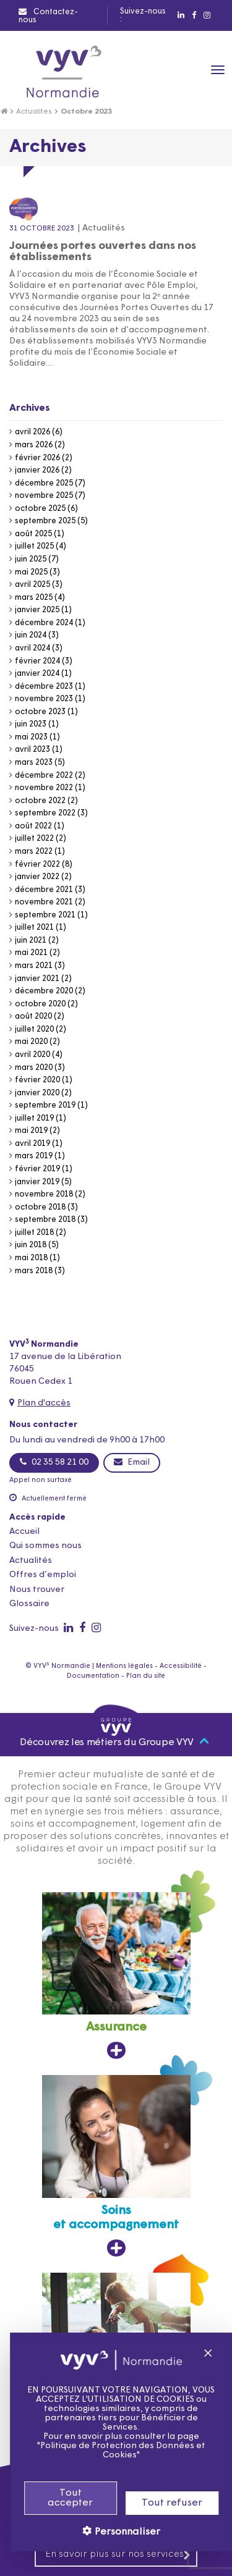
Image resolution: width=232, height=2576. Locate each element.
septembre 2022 (45, 813)
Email (132, 1462)
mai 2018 (31, 1258)
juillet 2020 (34, 1029)
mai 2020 (31, 1042)
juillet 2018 (34, 1233)
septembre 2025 (45, 521)
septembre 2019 (45, 1105)
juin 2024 (30, 635)
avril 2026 (32, 432)
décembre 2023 (44, 687)
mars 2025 (34, 598)
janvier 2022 (37, 877)
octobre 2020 (40, 1004)
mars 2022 (34, 852)
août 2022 (33, 826)
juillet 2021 (34, 928)
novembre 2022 (44, 788)
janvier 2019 (37, 1182)
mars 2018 (34, 1271)
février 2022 (37, 865)
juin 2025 (30, 559)
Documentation (93, 1676)
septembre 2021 (45, 915)
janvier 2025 (37, 610)
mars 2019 (34, 1156)
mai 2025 (31, 572)
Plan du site (145, 1676)
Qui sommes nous (45, 1546)
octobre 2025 (40, 509)
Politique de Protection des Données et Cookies (109, 2450)
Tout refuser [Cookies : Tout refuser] (158, 2503)
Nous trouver (36, 1589)
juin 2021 (30, 941)
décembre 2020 (44, 991)
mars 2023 (34, 763)
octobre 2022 (40, 801)
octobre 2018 (40, 1207)
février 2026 (37, 458)
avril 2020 (32, 1055)
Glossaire (29, 1604)
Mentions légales (124, 1666)
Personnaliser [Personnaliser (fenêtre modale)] (113, 2532)
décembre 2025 (44, 483)
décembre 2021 (44, 890)
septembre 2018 (45, 1220)
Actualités (34, 112)
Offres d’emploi (42, 1575)
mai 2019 (31, 1131)
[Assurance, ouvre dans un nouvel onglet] (116, 1976)
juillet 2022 (34, 839)
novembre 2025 (44, 496)
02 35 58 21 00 (54, 1462)
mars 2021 (34, 966)
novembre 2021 (44, 902)
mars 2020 (34, 1068)
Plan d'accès (44, 1403)
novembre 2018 (44, 1194)
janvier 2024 (37, 674)
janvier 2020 (37, 1093)
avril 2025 (32, 585)
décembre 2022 (44, 776)
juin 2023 (30, 724)
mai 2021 (31, 953)
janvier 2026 (37, 470)
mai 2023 (31, 737)
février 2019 (37, 1169)
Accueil (24, 1531)
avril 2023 (32, 750)
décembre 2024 (44, 623)
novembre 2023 (44, 699)
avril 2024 (32, 648)
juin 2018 (30, 1245)
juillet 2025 (34, 546)
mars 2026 (34, 445)
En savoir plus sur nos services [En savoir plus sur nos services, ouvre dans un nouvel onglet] (118, 2554)
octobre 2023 (40, 712)
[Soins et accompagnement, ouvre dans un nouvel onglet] (116, 2166)
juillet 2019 (34, 1118)
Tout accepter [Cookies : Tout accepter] (57, 2498)
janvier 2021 (37, 979)
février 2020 (37, 1080)
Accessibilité (181, 1666)
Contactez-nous (48, 15)
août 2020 (33, 1016)
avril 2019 (32, 1144)
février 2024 (37, 661)
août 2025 (33, 534)
